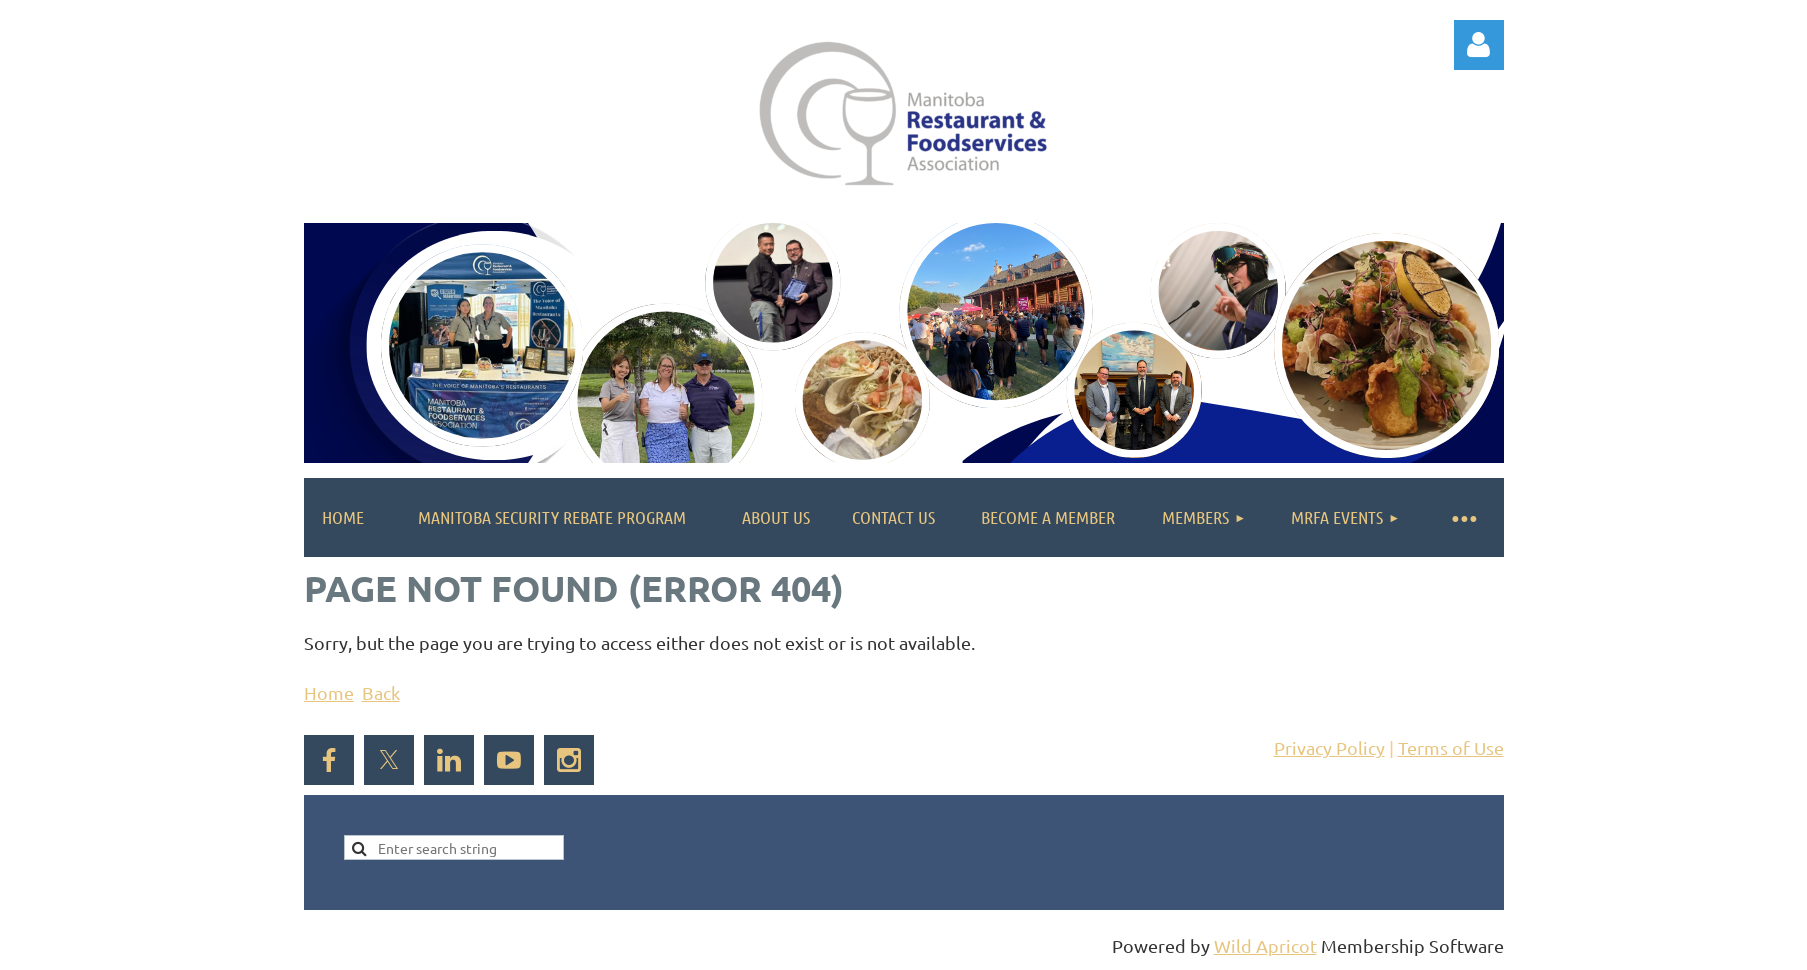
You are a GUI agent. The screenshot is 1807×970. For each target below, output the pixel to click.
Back (381, 692)
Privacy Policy (1329, 747)
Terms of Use (1451, 747)
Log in (1479, 45)
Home (329, 692)
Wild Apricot (1265, 945)
